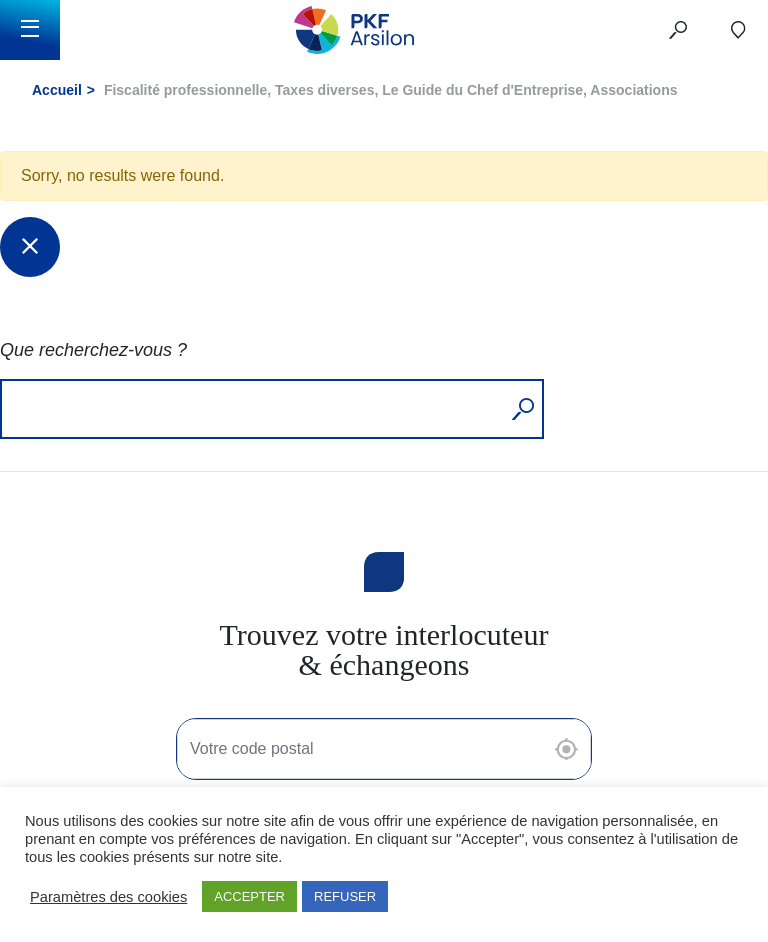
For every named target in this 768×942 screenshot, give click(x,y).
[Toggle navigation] (30, 30)
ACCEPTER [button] (249, 896)
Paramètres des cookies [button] (108, 897)
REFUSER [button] (345, 896)
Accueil (57, 90)
